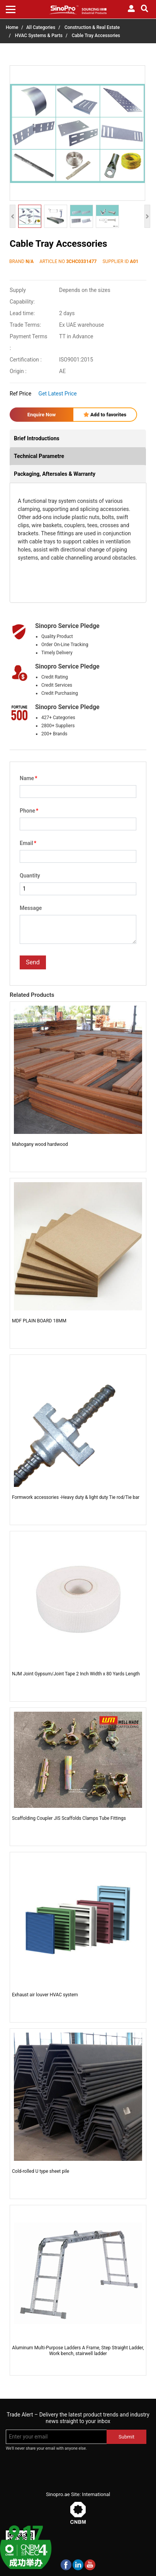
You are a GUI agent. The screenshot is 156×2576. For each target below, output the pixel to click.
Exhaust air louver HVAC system (45, 1994)
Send (33, 962)
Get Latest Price (58, 393)
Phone (29, 811)
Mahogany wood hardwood (40, 1144)
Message (31, 908)
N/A (29, 261)
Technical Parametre (39, 456)
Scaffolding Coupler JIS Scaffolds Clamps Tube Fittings (69, 1818)
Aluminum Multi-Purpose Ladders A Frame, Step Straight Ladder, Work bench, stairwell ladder (78, 2350)
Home (12, 27)
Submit (126, 2437)
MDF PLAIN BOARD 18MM (39, 1321)
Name (28, 778)
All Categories (40, 27)
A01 (134, 261)
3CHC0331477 (81, 261)
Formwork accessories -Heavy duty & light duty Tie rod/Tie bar (75, 1497)
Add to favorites (104, 414)
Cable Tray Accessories (96, 35)
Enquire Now (41, 414)
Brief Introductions (36, 438)
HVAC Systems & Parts (39, 35)
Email (28, 843)
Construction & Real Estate (92, 27)
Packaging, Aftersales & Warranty (54, 474)
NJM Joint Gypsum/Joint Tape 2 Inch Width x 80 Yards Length (76, 1674)
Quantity (30, 875)
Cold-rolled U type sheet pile (40, 2171)
